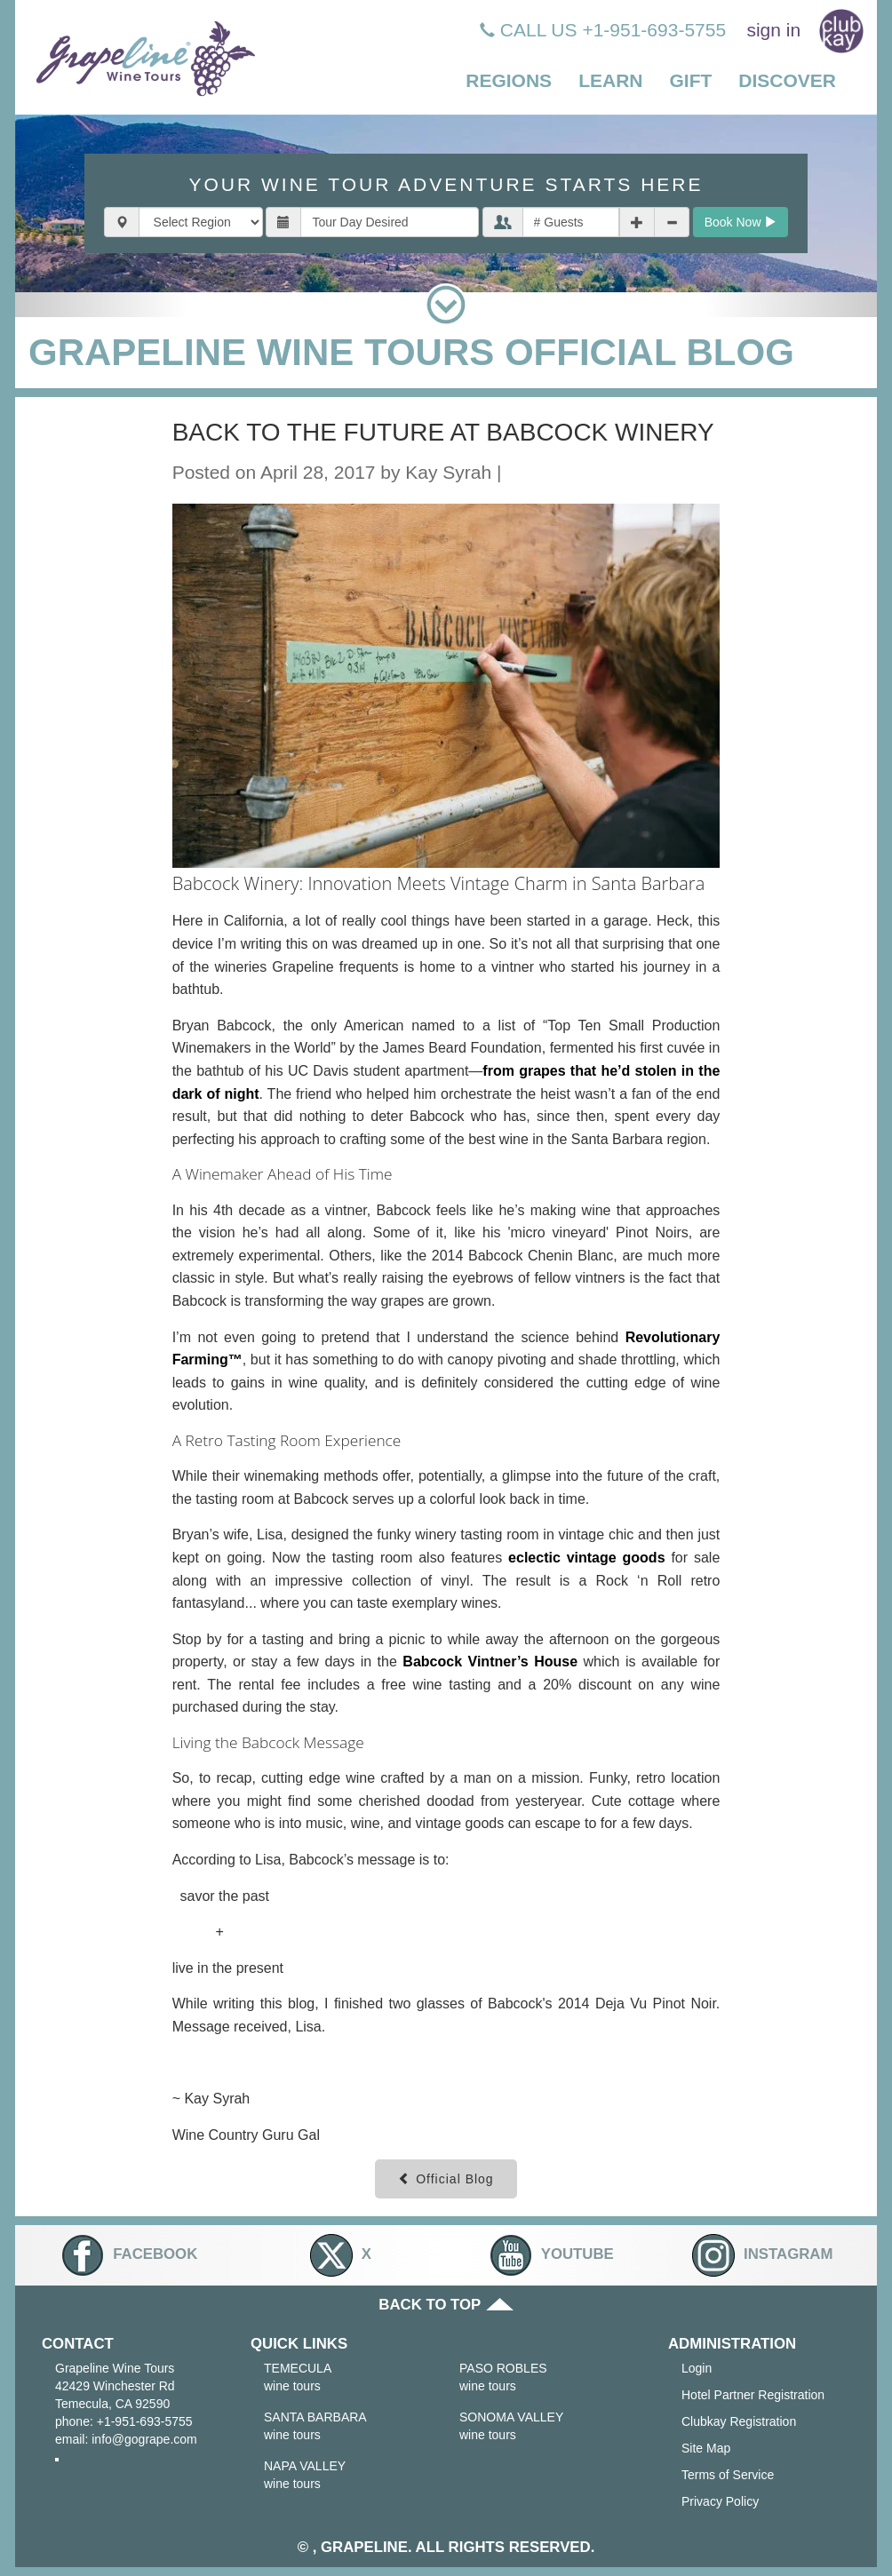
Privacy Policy (720, 2501)
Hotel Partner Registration (752, 2395)
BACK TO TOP (445, 2304)
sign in (773, 30)
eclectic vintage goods (586, 1557)
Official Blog (445, 2179)
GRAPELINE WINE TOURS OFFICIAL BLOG (411, 352)
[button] (508, 82)
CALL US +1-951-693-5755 (603, 30)
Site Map (705, 2448)
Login (696, 2368)
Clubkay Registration (738, 2421)
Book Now (741, 222)
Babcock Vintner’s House (489, 1661)
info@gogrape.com (144, 2439)
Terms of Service (727, 2475)
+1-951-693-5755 (145, 2421)
